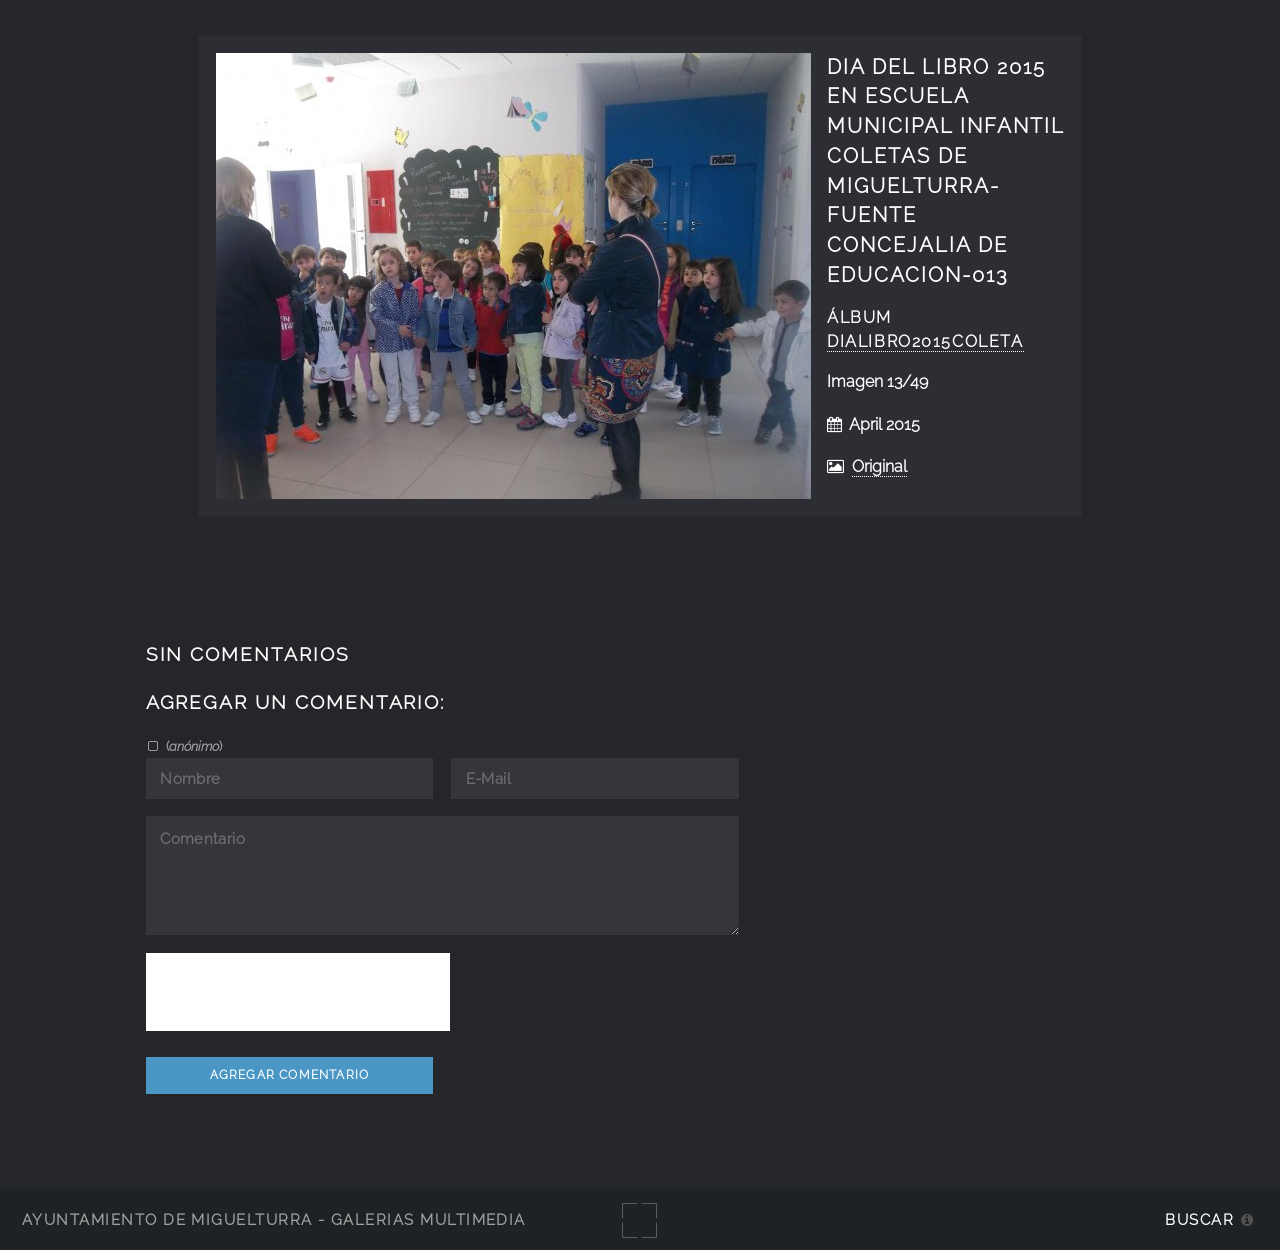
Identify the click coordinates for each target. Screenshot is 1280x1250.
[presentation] (298, 992)
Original (879, 466)
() (192, 746)
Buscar (1199, 1219)
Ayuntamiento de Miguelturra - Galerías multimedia (274, 1219)
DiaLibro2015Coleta (925, 341)
